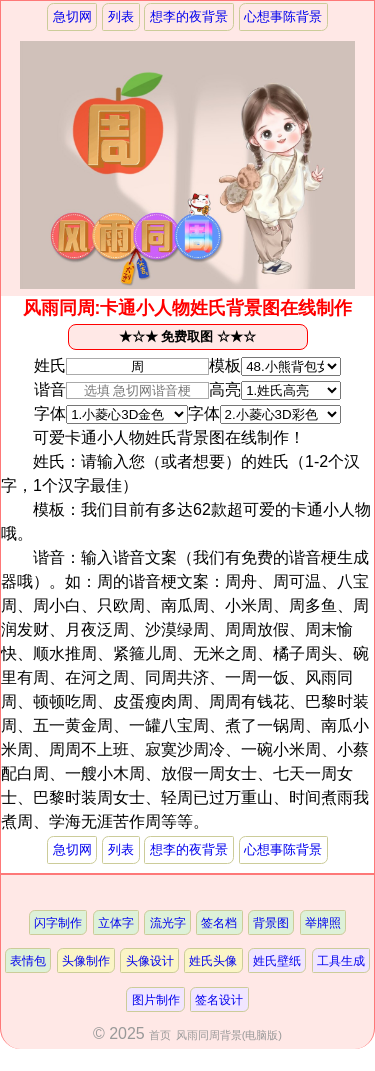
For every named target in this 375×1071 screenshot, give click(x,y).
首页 (160, 1035)
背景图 (271, 922)
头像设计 (150, 960)
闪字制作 (58, 922)
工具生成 (341, 960)
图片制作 (156, 999)
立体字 (116, 922)
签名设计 (219, 999)
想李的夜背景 (189, 16)
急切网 (72, 16)
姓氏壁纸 (277, 960)
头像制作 (86, 960)
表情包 (28, 960)
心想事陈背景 (283, 16)
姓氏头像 (213, 960)
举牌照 (323, 922)
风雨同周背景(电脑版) (229, 1035)
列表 (121, 16)
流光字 (168, 922)
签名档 (219, 922)
